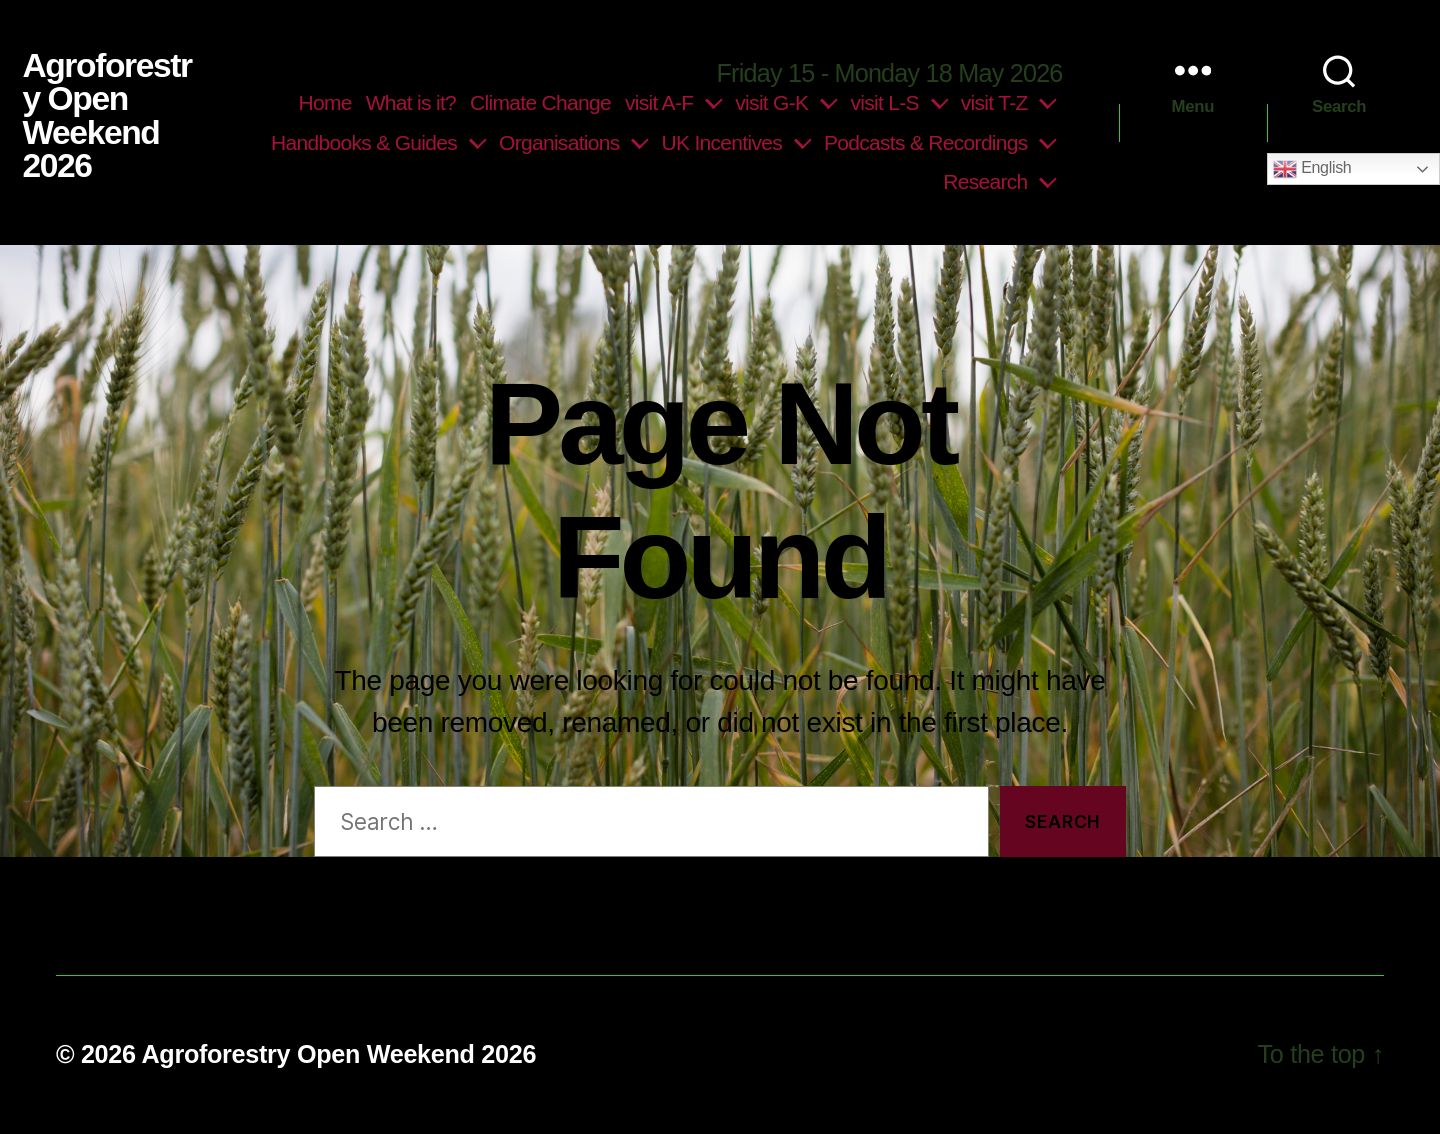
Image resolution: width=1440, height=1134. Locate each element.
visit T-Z (994, 102)
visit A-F (659, 102)
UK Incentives (722, 142)
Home (325, 102)
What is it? (411, 102)
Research (985, 181)
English (1312, 169)
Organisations (559, 142)
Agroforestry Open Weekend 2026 (106, 116)
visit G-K (771, 102)
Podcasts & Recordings (926, 142)
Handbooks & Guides (364, 142)
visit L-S (884, 102)
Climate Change (540, 102)
